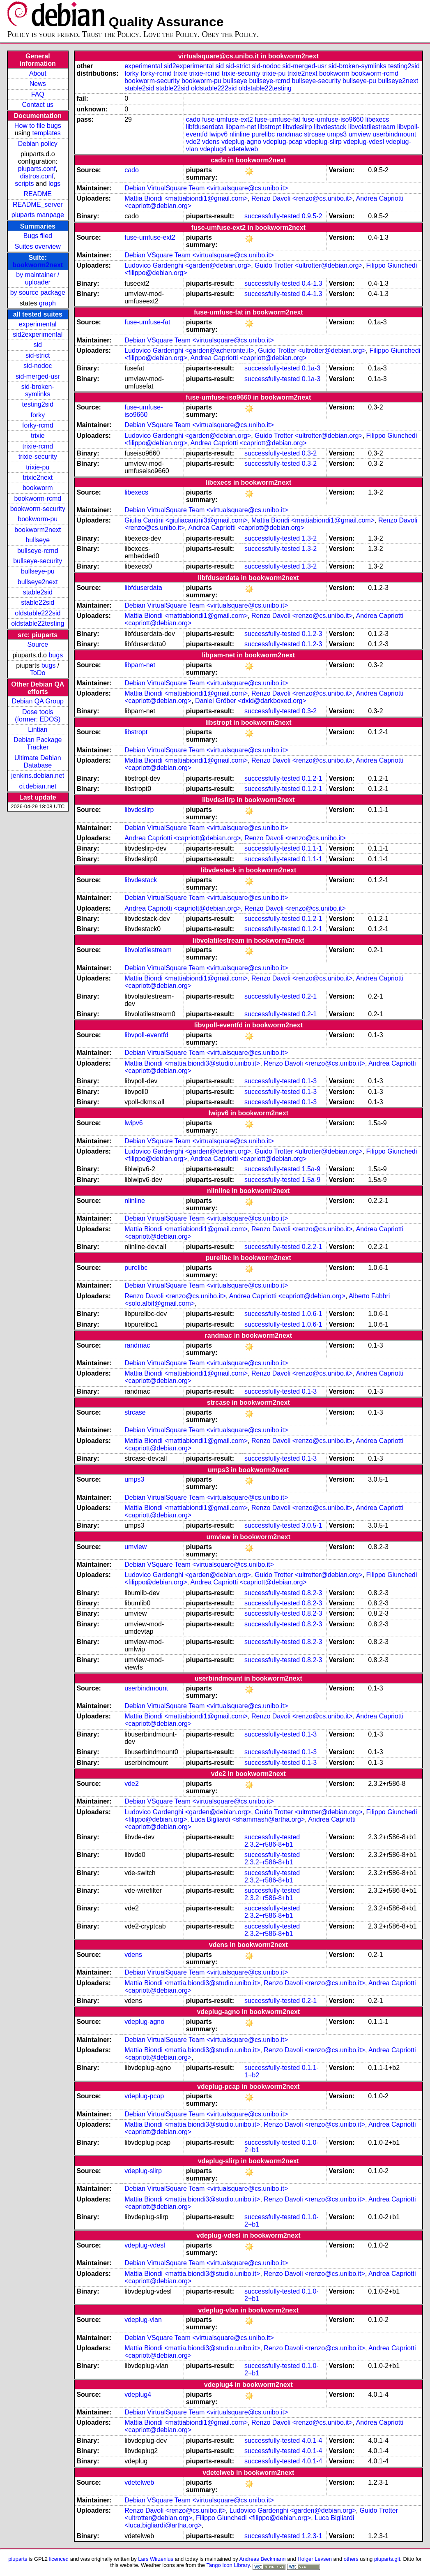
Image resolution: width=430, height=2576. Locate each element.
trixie (38, 435)
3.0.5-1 (312, 1525)
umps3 (337, 134)
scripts (24, 183)
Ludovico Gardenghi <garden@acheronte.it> (189, 350)
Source (37, 644)
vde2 (193, 141)
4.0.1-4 (312, 2440)
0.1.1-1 (312, 848)
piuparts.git (387, 2559)
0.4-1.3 (312, 283)
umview (360, 134)
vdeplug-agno (241, 141)
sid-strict (37, 355)
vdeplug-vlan (143, 2319)
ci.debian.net (37, 786)
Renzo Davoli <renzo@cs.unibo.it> (302, 198)
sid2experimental (37, 334)
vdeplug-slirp (323, 141)
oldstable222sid (37, 613)
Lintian (37, 729)
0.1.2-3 (312, 633)
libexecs (377, 119)
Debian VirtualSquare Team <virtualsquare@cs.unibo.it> (206, 188)
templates (46, 132)
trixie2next (38, 477)
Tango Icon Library (228, 2565)
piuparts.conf (37, 168)
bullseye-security (37, 560)
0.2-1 (309, 996)
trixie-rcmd (37, 446)
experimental (38, 324)
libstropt (269, 126)
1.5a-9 (311, 1168)
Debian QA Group (38, 701)
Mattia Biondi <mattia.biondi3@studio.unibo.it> (192, 1063)
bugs (55, 655)
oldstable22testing (37, 623)
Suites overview (38, 246)
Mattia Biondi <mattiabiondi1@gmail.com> (186, 198)
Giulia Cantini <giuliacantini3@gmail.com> (186, 520)
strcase (314, 134)
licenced (59, 2559)
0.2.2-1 (312, 1246)
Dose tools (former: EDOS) (37, 715)
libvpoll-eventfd (146, 1034)
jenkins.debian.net (37, 775)
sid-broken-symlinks (37, 390)
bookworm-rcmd (37, 498)
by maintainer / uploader (37, 278)
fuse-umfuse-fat (277, 119)
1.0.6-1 (312, 1313)
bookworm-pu (37, 519)
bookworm (38, 487)
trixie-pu (37, 467)
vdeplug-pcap (283, 141)
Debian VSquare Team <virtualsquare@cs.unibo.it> (199, 255)
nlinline (240, 134)
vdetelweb (243, 149)
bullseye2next (38, 581)
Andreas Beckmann (262, 2559)
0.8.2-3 (312, 1592)
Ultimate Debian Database (37, 761)
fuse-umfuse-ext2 (227, 119)
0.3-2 (309, 453)
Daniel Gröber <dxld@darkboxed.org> (250, 700)
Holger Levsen (314, 2559)
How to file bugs (37, 125)
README (38, 193)
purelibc (263, 134)
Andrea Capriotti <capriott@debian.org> (249, 357)
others (351, 2559)
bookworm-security (37, 508)
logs (54, 183)
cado (193, 119)
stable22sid (37, 602)
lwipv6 (218, 134)
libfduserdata (205, 126)
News (38, 83)
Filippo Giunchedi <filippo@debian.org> (253, 2517)
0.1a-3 (311, 368)
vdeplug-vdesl (363, 141)
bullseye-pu (38, 571)
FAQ (37, 94)
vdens (211, 141)
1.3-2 (309, 538)
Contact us (37, 104)
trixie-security (37, 456)
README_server (38, 204)
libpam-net (240, 126)
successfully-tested (272, 216)
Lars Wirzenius (155, 2559)
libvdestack (330, 126)
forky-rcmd (37, 425)
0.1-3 (309, 1081)
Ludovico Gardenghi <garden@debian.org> (187, 265)
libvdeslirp (297, 126)
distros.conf (37, 176)
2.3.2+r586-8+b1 (268, 1844)
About (37, 73)
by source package (37, 292)
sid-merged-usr (38, 376)
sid (38, 344)
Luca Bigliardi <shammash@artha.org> (248, 1819)
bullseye (37, 539)
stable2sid (38, 592)
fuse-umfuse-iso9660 (332, 119)
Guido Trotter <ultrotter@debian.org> (309, 265)
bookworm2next (37, 264)
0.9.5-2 (312, 216)
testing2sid (38, 404)
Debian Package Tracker (38, 743)
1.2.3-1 (312, 2535)
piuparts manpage (37, 214)
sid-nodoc (37, 365)
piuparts (17, 2559)
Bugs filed (37, 235)
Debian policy (37, 143)
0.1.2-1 (312, 778)
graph (47, 303)
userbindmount (394, 134)
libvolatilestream (372, 126)
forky (37, 415)
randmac (289, 134)
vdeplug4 (213, 149)
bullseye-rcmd (37, 550)
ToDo (37, 672)
